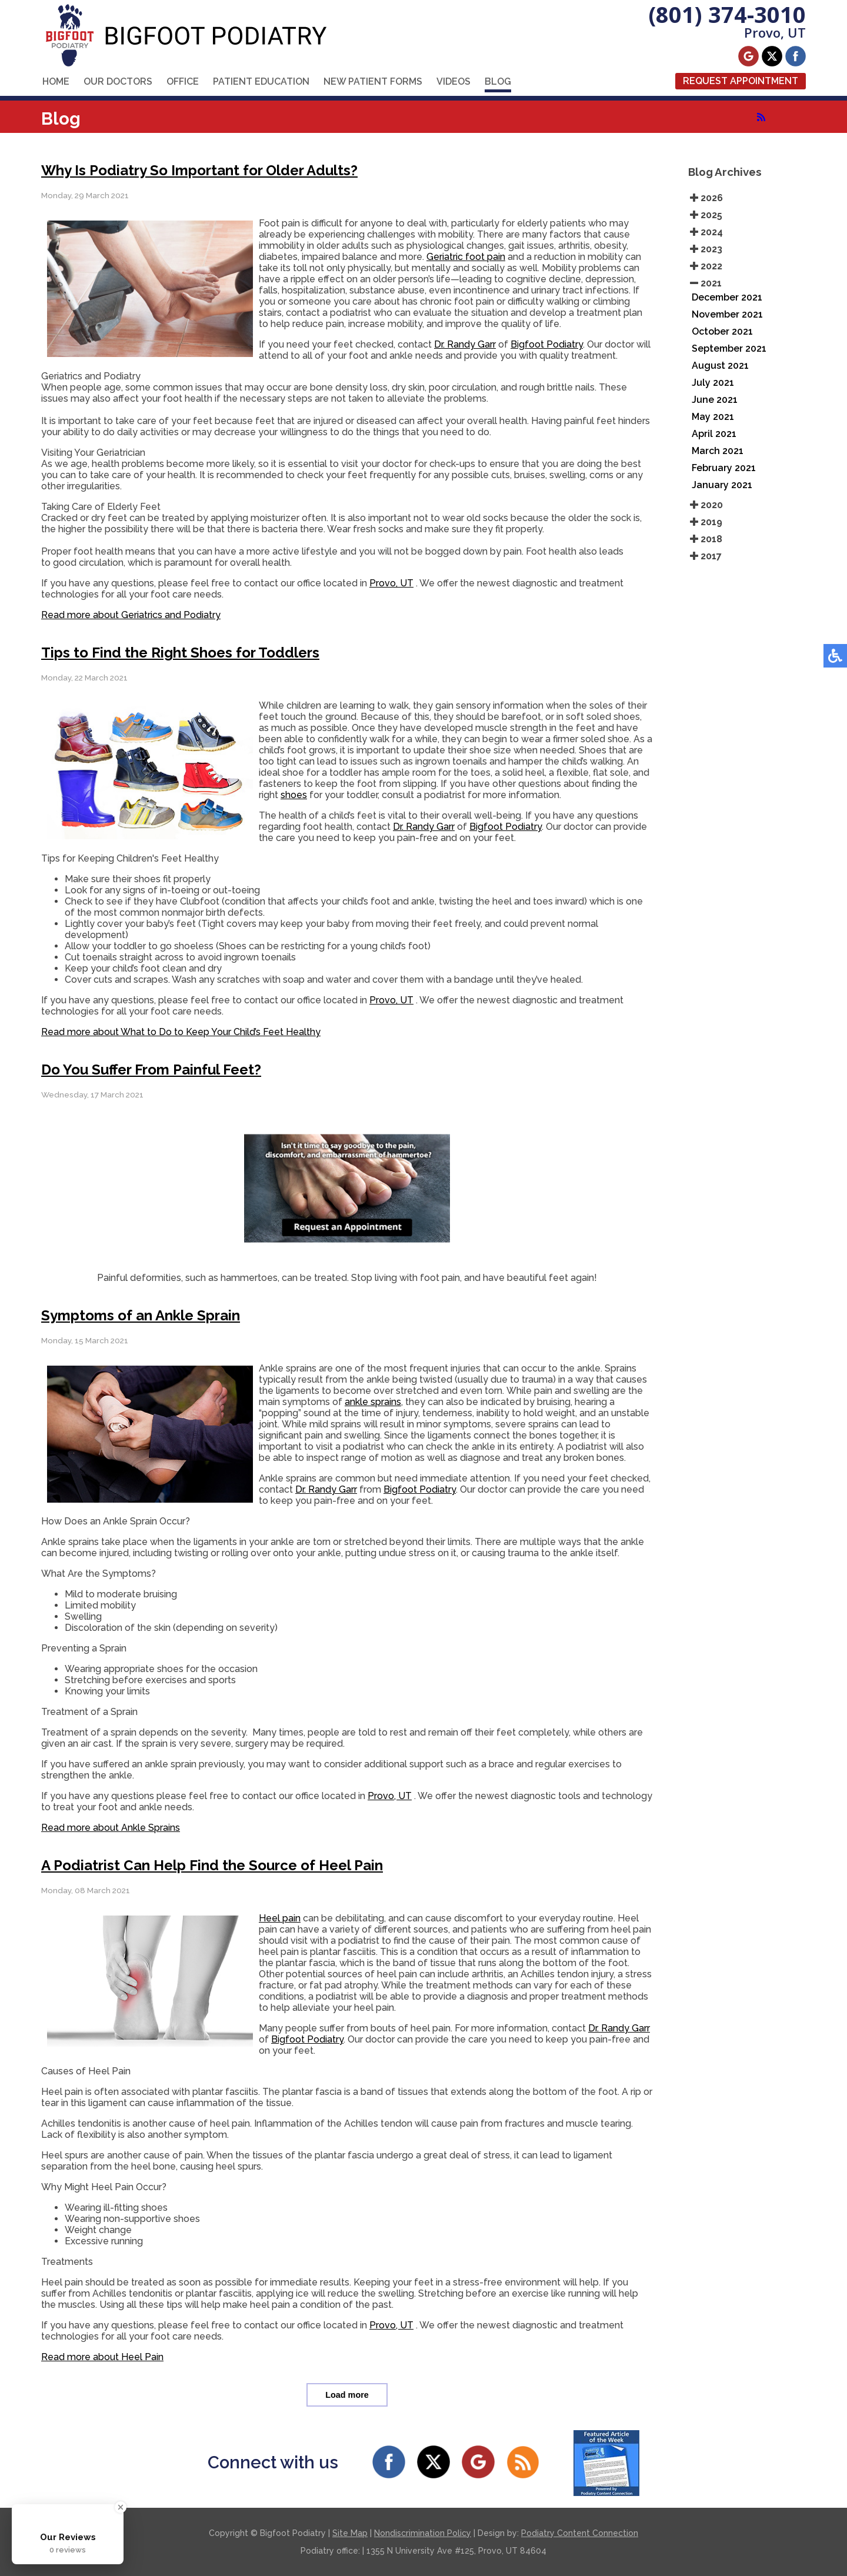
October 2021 (722, 331)
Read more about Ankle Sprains (110, 1827)
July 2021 (713, 382)
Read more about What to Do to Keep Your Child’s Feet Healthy (181, 1031)
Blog (498, 81)
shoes (294, 794)
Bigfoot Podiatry (547, 344)
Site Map (350, 2533)
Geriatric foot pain (465, 256)
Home (55, 81)
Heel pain (280, 1918)
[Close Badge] (120, 2507)
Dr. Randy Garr (465, 344)
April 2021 (714, 433)
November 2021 (727, 314)
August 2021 (720, 365)
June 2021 (715, 399)
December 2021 (727, 297)
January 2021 (722, 484)
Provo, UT (391, 583)
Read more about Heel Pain (102, 2357)
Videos (453, 81)
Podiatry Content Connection (579, 2533)
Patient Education (261, 81)
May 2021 (713, 416)
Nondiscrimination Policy (422, 2533)
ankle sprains (373, 1401)
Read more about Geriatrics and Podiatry (131, 614)
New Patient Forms (373, 81)
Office (182, 81)
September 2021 (729, 348)
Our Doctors (118, 81)
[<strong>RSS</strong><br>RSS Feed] (761, 117)
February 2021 (724, 467)
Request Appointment (740, 80)
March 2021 (717, 450)
